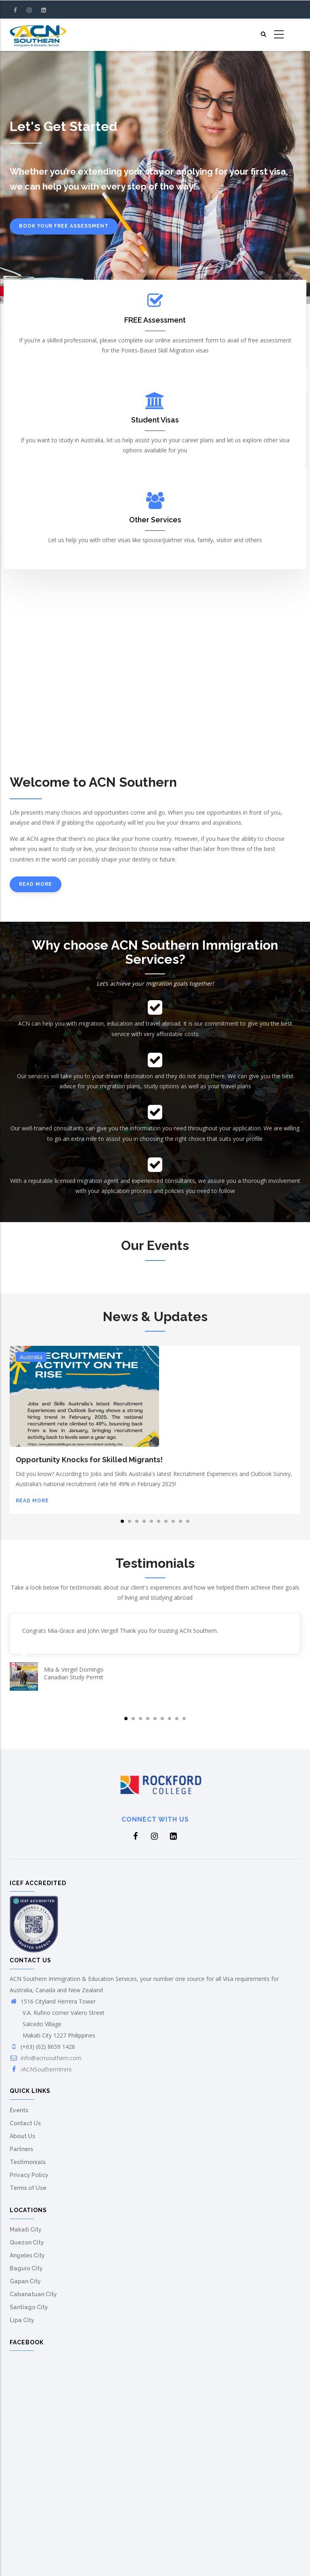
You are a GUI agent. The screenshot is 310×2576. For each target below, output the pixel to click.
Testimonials (28, 2162)
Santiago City (29, 2307)
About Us (22, 2136)
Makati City (26, 2229)
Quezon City (27, 2242)
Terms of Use (28, 2188)
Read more (35, 884)
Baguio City (26, 2268)
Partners (21, 2149)
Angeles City (27, 2255)
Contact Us (25, 2123)
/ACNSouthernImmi (46, 2069)
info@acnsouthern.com (51, 2058)
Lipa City (22, 2320)
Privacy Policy (29, 2175)
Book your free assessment (64, 226)
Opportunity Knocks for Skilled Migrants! (89, 1459)
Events (19, 2110)
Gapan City (25, 2281)
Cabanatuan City (33, 2294)
